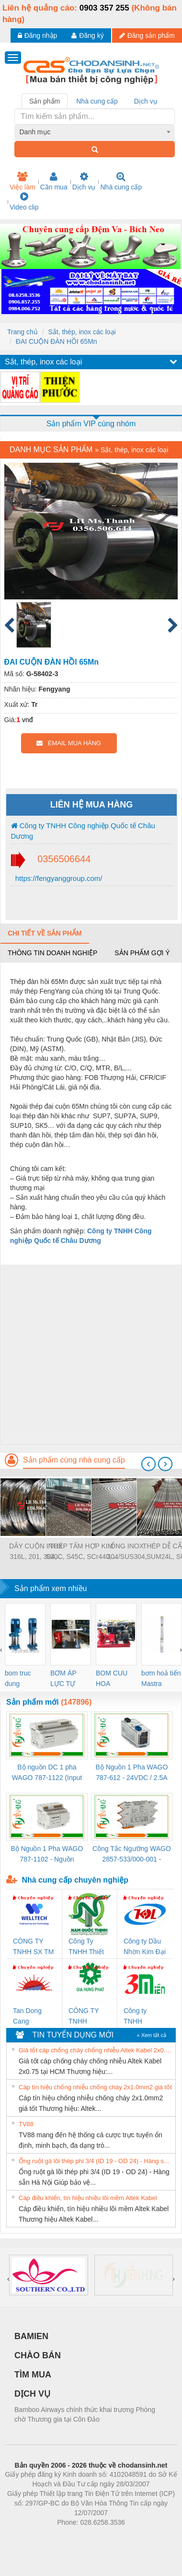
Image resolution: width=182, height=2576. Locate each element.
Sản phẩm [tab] (44, 101)
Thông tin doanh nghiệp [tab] (52, 953)
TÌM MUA (32, 2374)
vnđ (27, 720)
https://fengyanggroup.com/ (57, 878)
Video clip (24, 201)
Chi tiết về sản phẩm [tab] (45, 933)
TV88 (26, 2124)
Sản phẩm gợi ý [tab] (142, 953)
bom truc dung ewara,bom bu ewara (21, 1679)
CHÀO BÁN (37, 2355)
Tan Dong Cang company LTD (33, 2016)
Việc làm (22, 181)
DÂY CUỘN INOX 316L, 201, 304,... (36, 1551)
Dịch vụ (84, 181)
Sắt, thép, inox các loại (81, 332)
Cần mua (54, 181)
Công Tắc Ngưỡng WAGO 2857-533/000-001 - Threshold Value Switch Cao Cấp (131, 1854)
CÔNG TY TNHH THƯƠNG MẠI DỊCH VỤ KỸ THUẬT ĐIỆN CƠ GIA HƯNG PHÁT (89, 2016)
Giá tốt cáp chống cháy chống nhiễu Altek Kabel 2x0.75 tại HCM (96, 2050)
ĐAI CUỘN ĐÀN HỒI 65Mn (56, 341)
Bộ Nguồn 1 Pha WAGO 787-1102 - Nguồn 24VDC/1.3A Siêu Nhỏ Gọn (46, 1854)
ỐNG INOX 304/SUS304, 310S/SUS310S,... (127, 1552)
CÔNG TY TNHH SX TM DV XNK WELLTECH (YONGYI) (33, 1947)
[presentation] (148, 1464)
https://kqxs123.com (137, 2537)
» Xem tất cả (151, 2035)
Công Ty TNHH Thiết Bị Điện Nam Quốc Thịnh (87, 1947)
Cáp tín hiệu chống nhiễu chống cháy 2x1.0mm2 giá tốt (95, 2087)
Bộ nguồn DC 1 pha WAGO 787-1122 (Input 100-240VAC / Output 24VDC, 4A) (47, 1773)
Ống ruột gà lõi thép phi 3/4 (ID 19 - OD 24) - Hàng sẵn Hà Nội (96, 2161)
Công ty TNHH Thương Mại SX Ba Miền (142, 2016)
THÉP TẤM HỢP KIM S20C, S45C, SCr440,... (81, 1551)
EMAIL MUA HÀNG (68, 743)
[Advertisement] (90, 1354)
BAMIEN (31, 2336)
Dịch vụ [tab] (146, 101)
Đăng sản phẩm (147, 35)
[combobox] (95, 132)
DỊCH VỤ (32, 2394)
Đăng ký (87, 35)
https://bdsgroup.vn (78, 2537)
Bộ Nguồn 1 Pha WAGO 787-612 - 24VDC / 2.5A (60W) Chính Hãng (132, 1773)
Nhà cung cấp (121, 181)
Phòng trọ (30, 2537)
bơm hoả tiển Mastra (161, 1678)
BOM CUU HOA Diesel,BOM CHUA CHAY (115, 1679)
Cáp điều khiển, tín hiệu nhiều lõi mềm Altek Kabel (88, 2197)
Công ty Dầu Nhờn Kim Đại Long (145, 1947)
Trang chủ (22, 332)
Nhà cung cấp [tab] (97, 101)
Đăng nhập (37, 35)
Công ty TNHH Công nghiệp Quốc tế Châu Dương (83, 830)
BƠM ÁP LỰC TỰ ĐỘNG (63, 1679)
